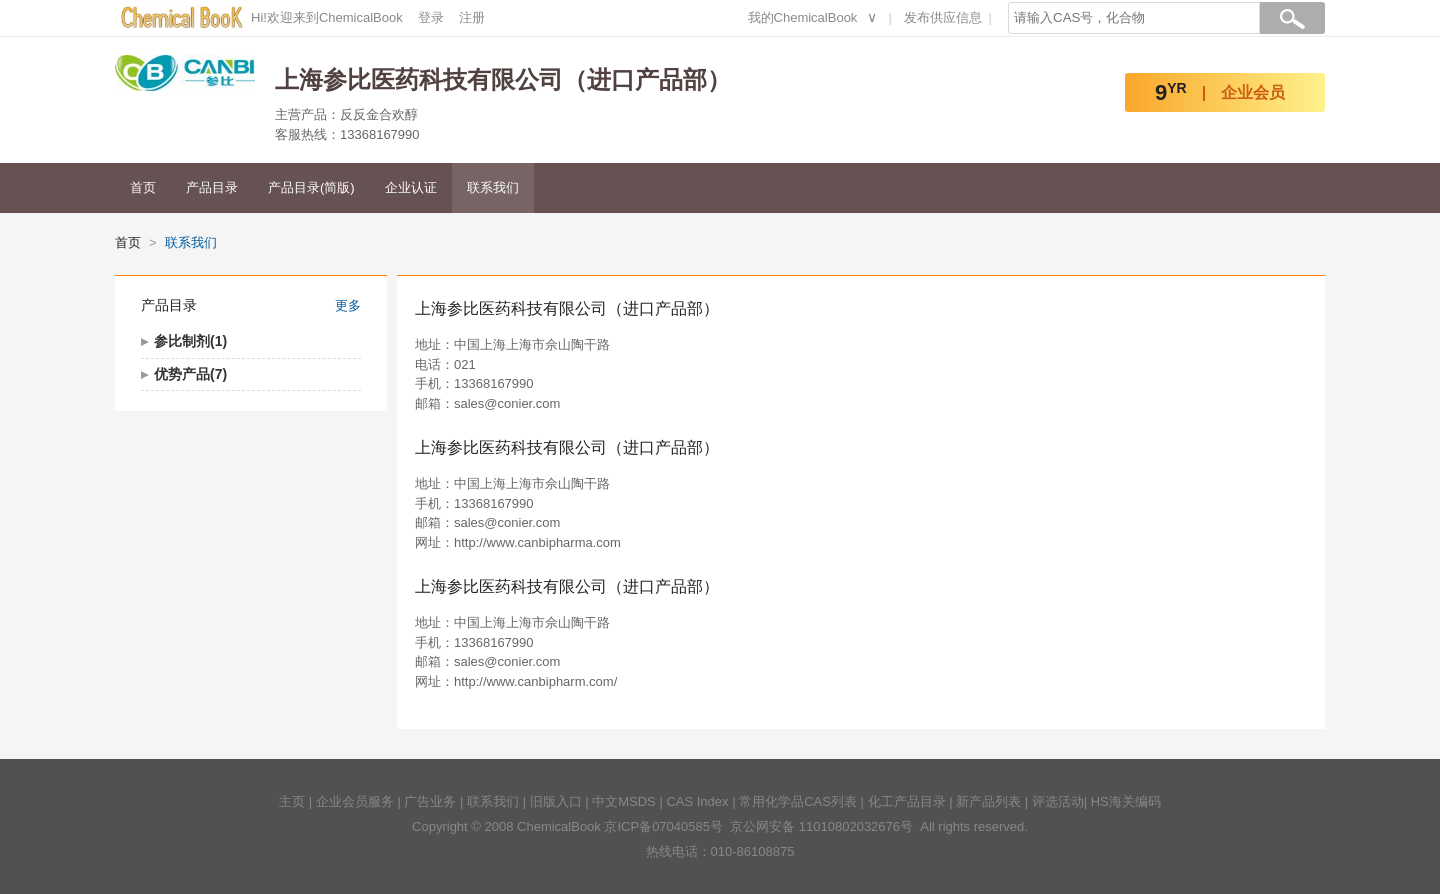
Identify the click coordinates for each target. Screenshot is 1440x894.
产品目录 (212, 187)
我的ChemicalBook (803, 17)
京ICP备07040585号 (663, 826)
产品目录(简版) (311, 187)
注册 (472, 17)
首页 (143, 187)
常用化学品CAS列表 (798, 801)
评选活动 (1058, 801)
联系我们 (493, 187)
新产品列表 (988, 801)
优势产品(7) (190, 374)
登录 (431, 17)
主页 (292, 801)
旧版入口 (556, 801)
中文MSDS (624, 801)
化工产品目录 (907, 801)
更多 (348, 305)
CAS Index (697, 801)
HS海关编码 (1126, 801)
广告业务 (430, 801)
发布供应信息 (943, 17)
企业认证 (411, 187)
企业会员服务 (355, 801)
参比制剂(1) (190, 341)
